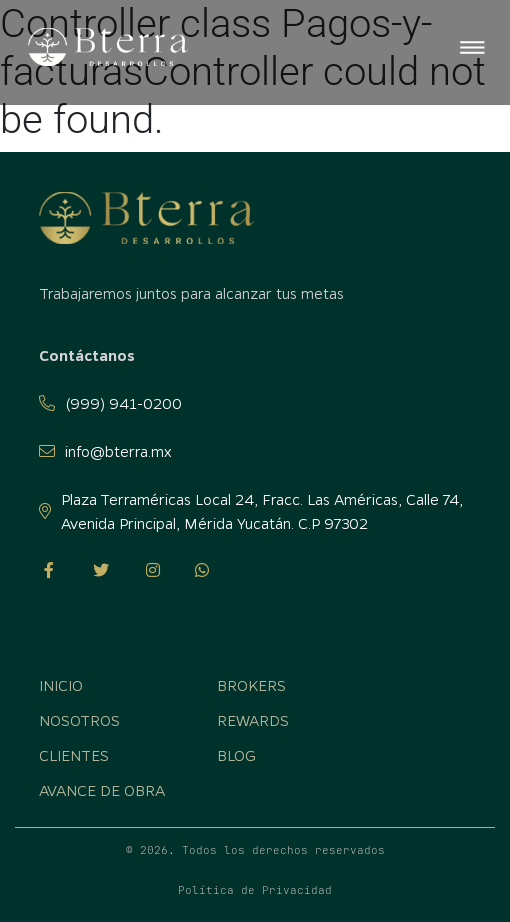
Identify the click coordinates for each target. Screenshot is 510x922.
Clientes (74, 755)
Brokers (251, 685)
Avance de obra (102, 790)
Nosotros (79, 720)
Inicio (61, 685)
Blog (236, 755)
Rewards (253, 720)
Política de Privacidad (255, 890)
